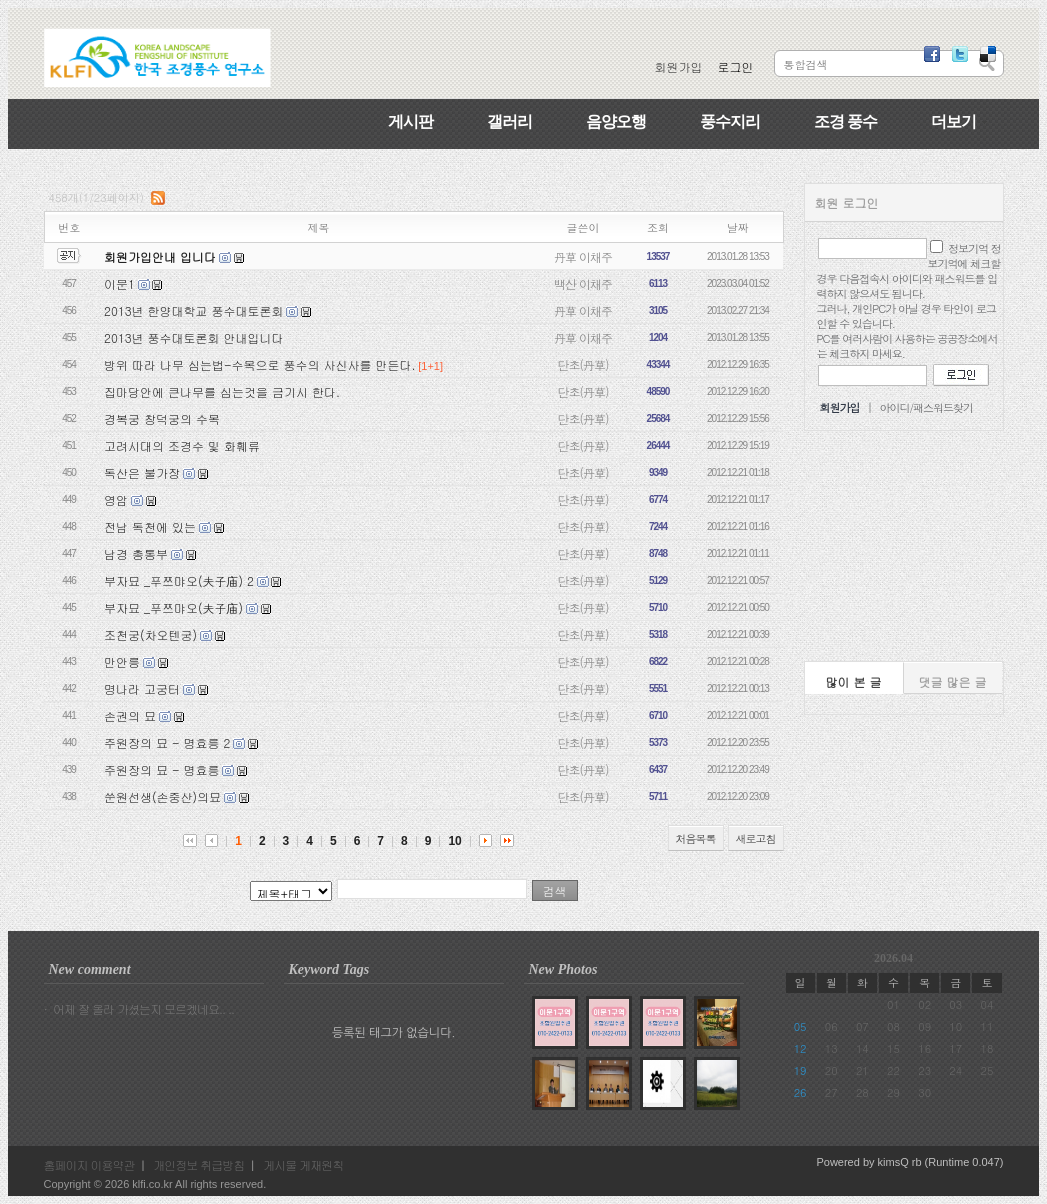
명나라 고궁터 (142, 688)
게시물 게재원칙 (303, 1164)
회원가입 (679, 66)
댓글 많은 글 (953, 681)
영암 (116, 499)
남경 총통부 (136, 553)
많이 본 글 (854, 681)
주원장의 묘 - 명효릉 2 (167, 742)
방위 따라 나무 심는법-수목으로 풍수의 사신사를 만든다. (259, 364)
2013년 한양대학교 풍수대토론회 (194, 310)
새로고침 (756, 838)
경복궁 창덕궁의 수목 (162, 418)
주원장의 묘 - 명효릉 (162, 769)
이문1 (119, 283)
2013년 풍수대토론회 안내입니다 (194, 337)
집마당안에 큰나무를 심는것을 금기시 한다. (222, 391)
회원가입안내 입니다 (160, 256)
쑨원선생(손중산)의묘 (162, 796)
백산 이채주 (583, 283)
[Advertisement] (904, 546)
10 (454, 841)
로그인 (736, 66)
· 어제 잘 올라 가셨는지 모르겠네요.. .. (139, 1008)
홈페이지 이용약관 (89, 1164)
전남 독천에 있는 (150, 526)
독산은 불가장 (142, 472)
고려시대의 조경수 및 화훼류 (182, 445)
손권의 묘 (130, 715)
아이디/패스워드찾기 (926, 407)
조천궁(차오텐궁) (150, 634)
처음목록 (696, 838)
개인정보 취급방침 (198, 1164)
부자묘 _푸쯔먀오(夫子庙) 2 (179, 580)
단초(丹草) (583, 364)
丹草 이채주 (583, 256)
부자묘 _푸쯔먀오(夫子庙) (173, 607)
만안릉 (122, 661)
